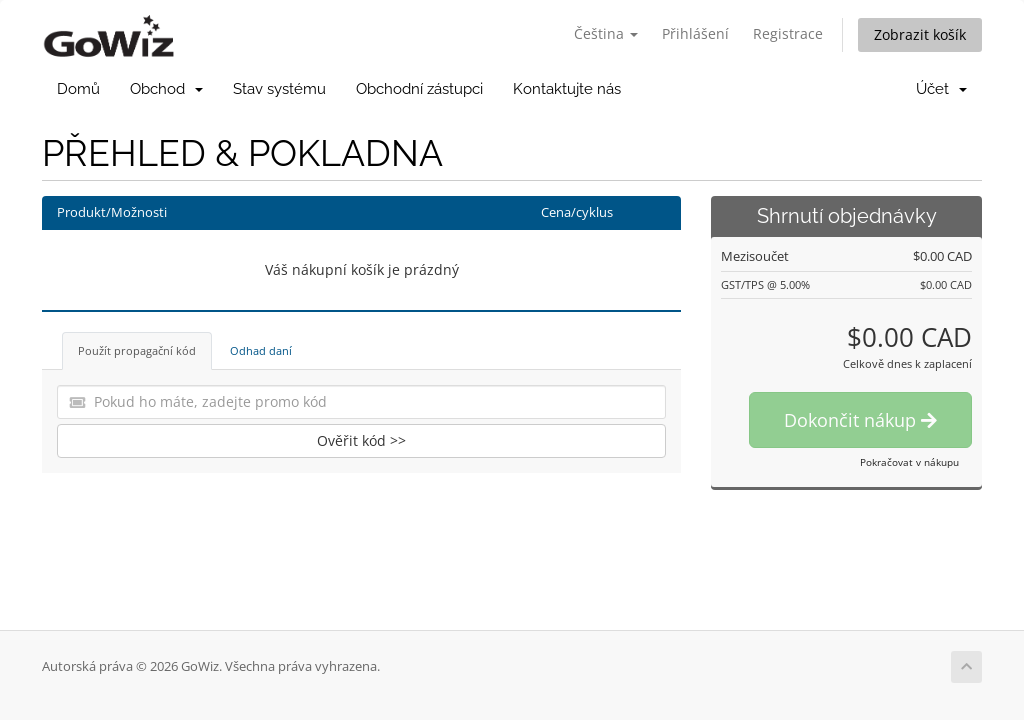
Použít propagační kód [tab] (137, 350)
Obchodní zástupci (419, 89)
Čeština (606, 33)
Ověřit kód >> (361, 440)
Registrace (788, 33)
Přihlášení (695, 33)
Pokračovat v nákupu (909, 462)
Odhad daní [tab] (261, 350)
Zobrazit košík (920, 34)
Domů (78, 89)
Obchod (166, 89)
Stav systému (279, 89)
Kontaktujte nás (567, 89)
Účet (941, 89)
